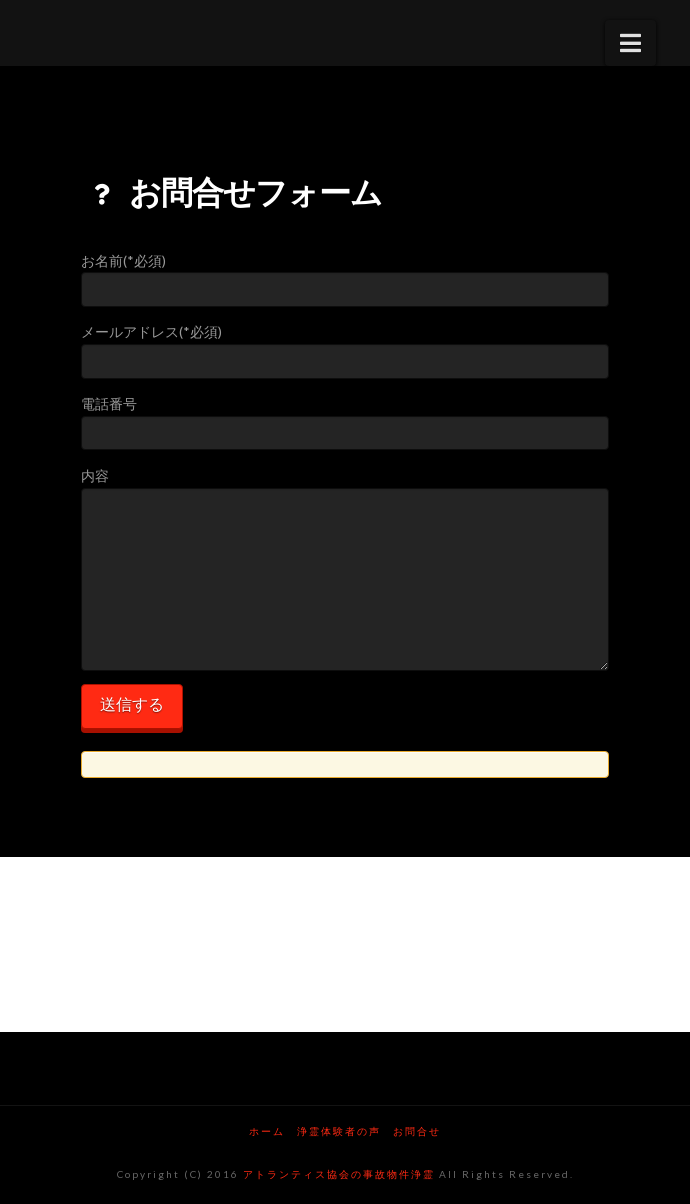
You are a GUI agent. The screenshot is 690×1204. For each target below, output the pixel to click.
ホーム (267, 1131)
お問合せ (417, 1131)
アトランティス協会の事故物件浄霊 (339, 1174)
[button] (630, 43)
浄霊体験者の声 (339, 1131)
